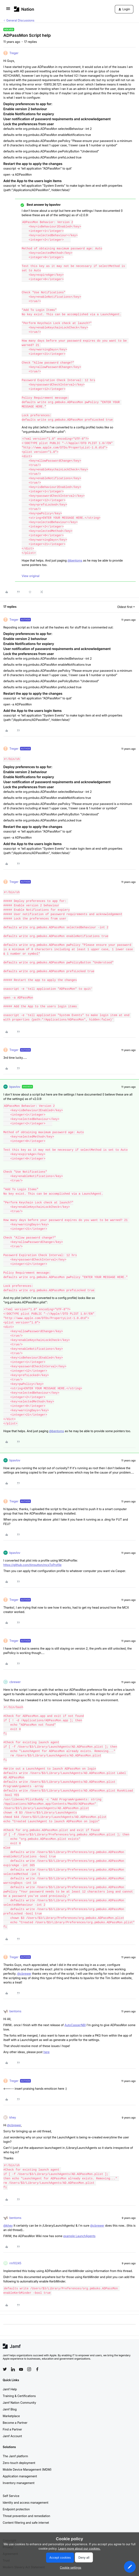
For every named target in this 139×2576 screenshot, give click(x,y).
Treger (13, 53)
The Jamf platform (15, 2456)
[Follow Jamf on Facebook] (37, 2369)
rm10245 (15, 2263)
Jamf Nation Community (19, 2402)
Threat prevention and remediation (26, 2516)
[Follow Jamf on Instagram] (29, 2369)
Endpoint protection (16, 2509)
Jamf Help (10, 2389)
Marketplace (11, 2416)
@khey (8, 2225)
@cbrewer (24, 1973)
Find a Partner (12, 2429)
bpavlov (14, 1086)
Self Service (11, 2496)
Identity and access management (25, 2502)
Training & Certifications (19, 2396)
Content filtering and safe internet (26, 2522)
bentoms (15, 2011)
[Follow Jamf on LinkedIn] (13, 2369)
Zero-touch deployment (19, 2463)
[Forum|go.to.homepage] (24, 9)
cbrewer (15, 1682)
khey (12, 2117)
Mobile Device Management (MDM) (27, 2469)
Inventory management (18, 2483)
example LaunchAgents (79, 2236)
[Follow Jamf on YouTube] (21, 2369)
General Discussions (20, 20)
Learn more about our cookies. (79, 2548)
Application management (20, 2476)
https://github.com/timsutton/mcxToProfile (32, 1565)
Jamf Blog (10, 2409)
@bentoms (75, 560)
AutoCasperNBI (75, 2025)
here (46, 2052)
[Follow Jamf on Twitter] (5, 2369)
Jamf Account (12, 2436)
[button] (8, 10)
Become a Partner (15, 2422)
